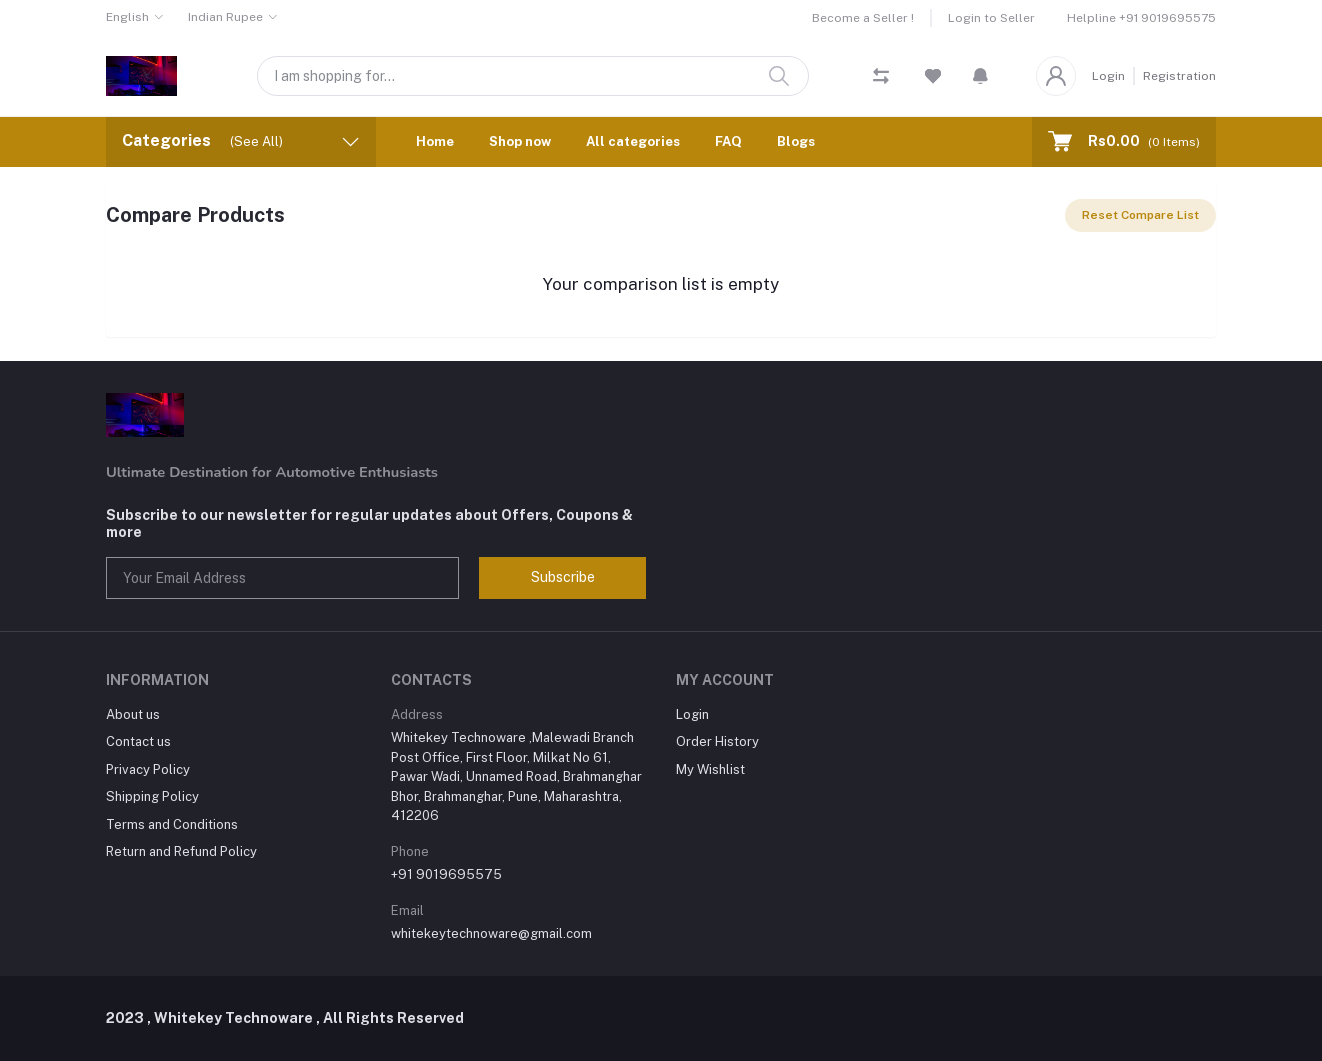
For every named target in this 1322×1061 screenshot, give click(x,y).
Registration (1179, 76)
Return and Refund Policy (181, 851)
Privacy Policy (148, 769)
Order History (717, 741)
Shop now (520, 141)
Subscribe (563, 577)
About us (133, 714)
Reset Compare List (1140, 215)
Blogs (796, 141)
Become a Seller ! (863, 18)
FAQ (728, 141)
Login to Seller (991, 18)
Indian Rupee (225, 17)
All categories (633, 141)
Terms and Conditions (172, 824)
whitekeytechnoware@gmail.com (491, 933)
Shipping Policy (152, 796)
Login (1108, 76)
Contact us (138, 741)
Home (435, 141)
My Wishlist (710, 769)
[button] (980, 76)
